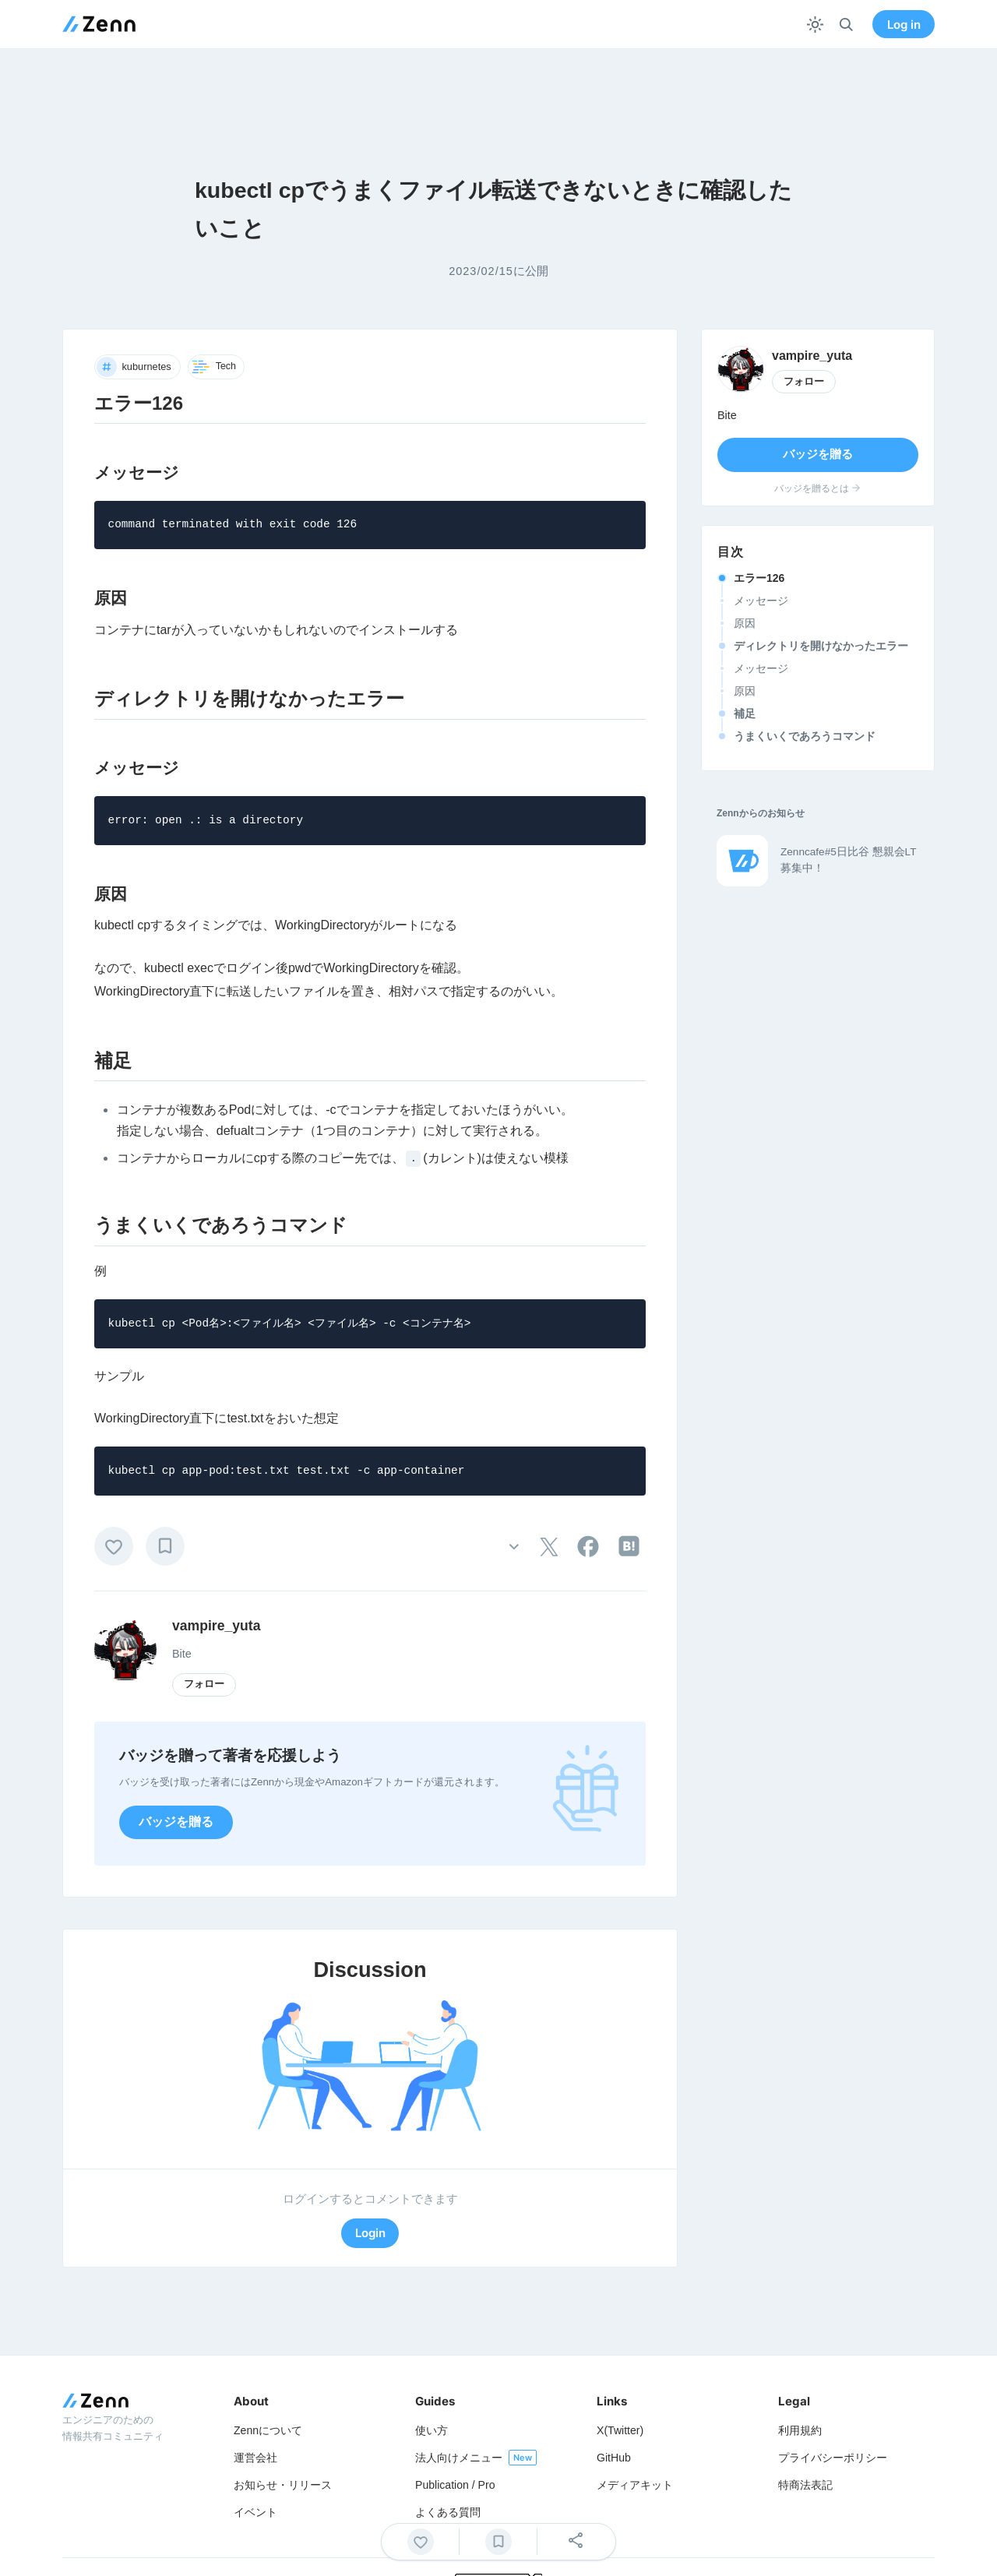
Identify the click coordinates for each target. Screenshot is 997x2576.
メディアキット (635, 2485)
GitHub (614, 2457)
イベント (255, 2512)
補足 (745, 713)
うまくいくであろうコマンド (804, 736)
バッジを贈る (176, 1821)
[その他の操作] (513, 1545)
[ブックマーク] (165, 1546)
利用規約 (800, 2430)
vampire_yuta (216, 1625)
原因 (745, 623)
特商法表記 (805, 2485)
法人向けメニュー (458, 2457)
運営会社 (255, 2457)
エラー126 (759, 578)
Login (370, 2232)
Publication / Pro (455, 2485)
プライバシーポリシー (832, 2457)
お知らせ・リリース (283, 2485)
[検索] (846, 24)
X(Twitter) (620, 2430)
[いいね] (113, 1546)
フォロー (204, 1684)
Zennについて (268, 2430)
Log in (904, 24)
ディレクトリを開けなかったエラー (821, 646)
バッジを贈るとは (818, 487)
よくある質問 (448, 2512)
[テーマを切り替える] (815, 24)
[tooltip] (549, 1547)
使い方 (431, 2430)
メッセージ (761, 600)
